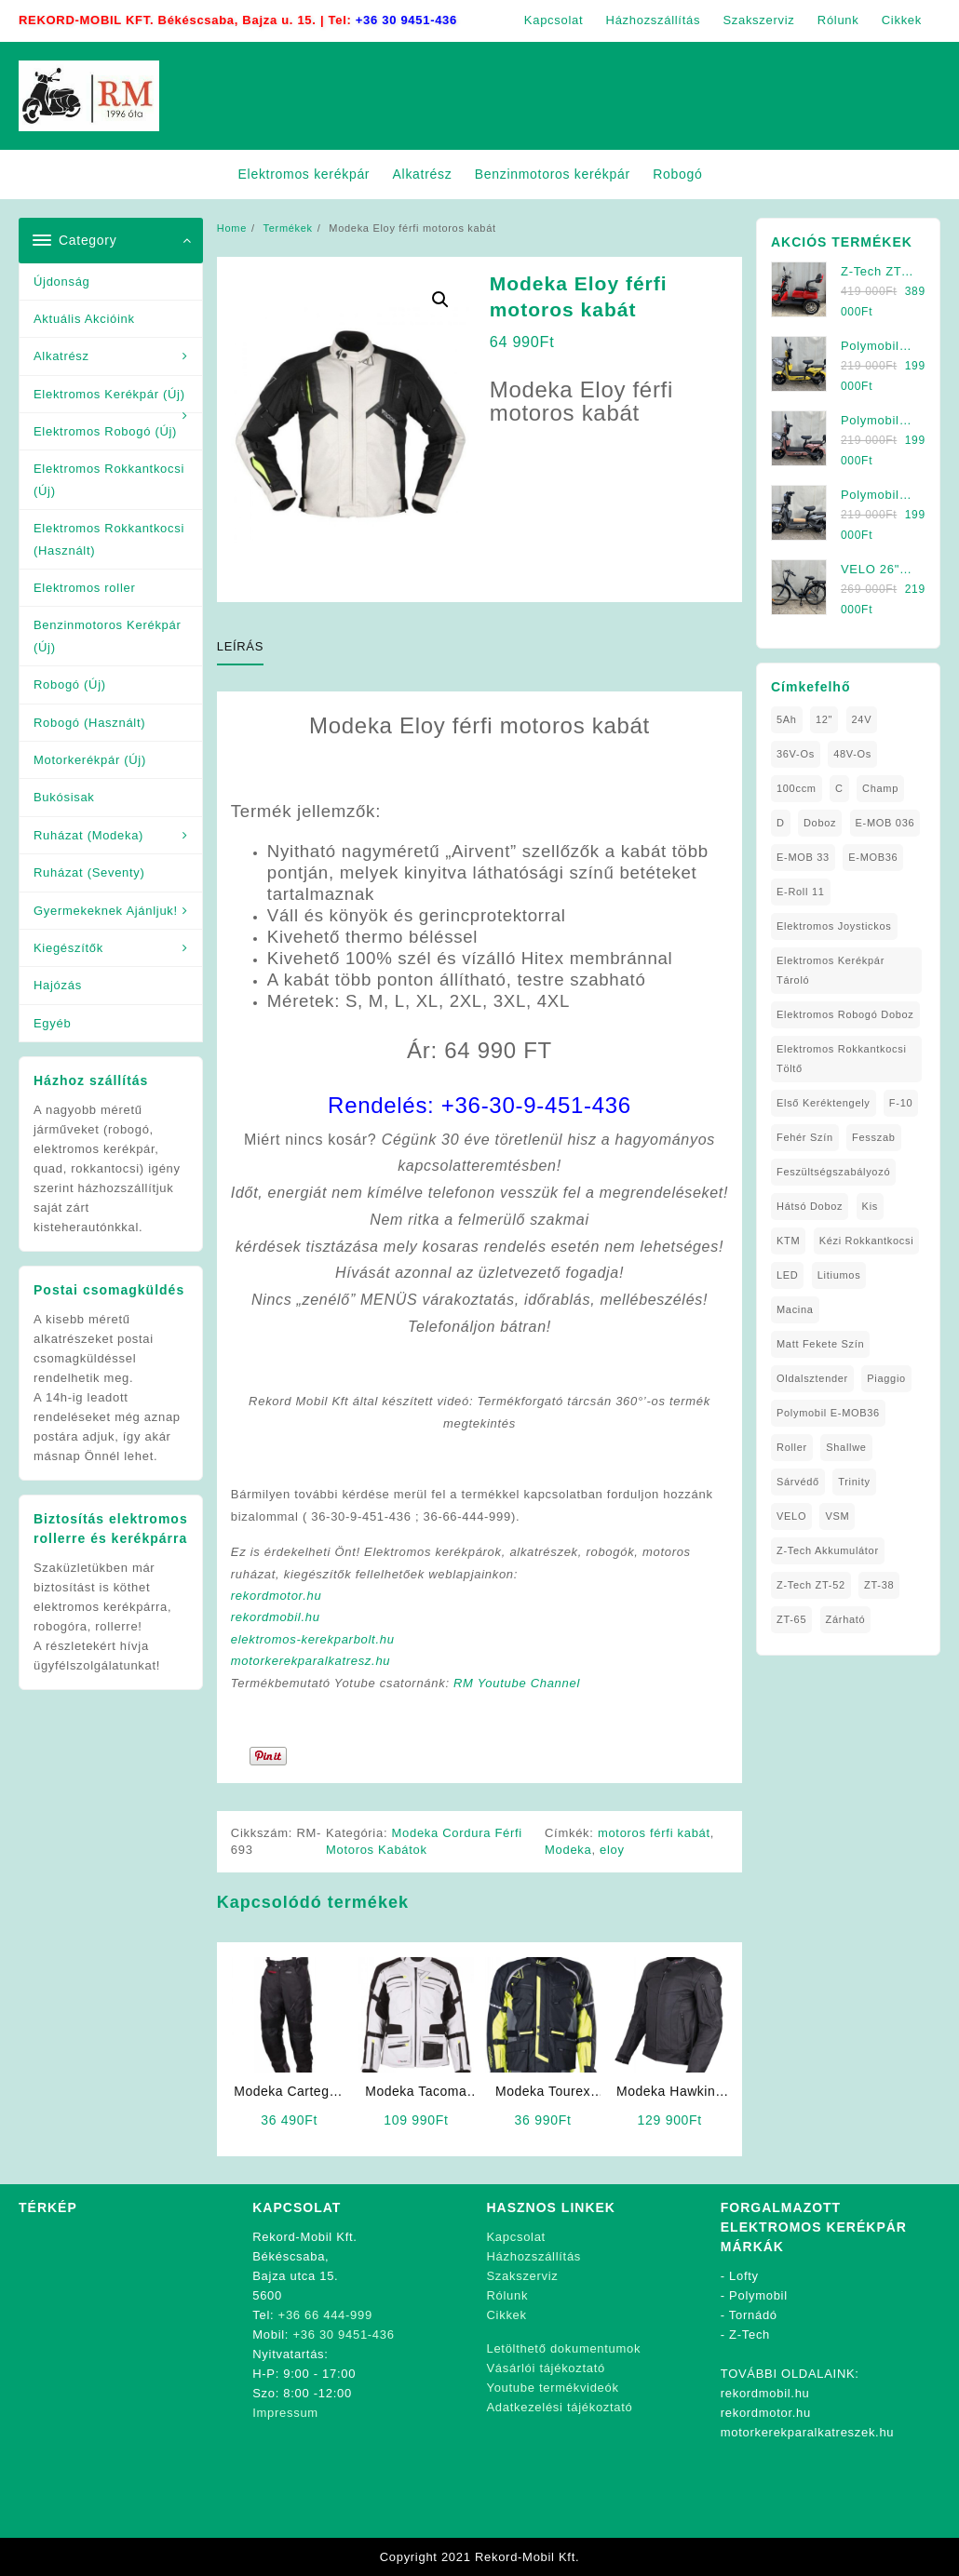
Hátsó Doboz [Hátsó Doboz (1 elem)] (810, 1206)
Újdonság (62, 281)
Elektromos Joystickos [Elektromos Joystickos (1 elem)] (834, 926)
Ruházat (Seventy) (89, 872)
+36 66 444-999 (325, 2315)
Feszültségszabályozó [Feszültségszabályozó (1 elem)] (833, 1171)
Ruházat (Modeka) (88, 835)
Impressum (285, 2413)
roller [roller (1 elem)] (792, 1447)
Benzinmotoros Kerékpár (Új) (107, 635)
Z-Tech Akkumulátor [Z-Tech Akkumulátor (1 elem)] (828, 1550)
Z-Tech (749, 2334)
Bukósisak (64, 797)
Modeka (568, 1850)
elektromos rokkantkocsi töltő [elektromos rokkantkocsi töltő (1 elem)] (842, 1058)
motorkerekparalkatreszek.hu (808, 2432)
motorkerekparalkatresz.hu (310, 1661)
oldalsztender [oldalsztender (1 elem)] (812, 1378)
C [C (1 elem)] (839, 788)
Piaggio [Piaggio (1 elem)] (886, 1378)
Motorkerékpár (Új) (90, 760)
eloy (612, 1850)
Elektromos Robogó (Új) (105, 431)
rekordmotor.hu (276, 1596)
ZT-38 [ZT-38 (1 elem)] (879, 1584)
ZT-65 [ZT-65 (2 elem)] (791, 1619)
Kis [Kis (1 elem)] (870, 1206)
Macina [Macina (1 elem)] (795, 1309)
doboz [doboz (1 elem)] (820, 822)
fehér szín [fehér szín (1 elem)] (805, 1137)
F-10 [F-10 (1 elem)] (900, 1102)
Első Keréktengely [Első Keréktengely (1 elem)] (824, 1102)
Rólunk (508, 2295)
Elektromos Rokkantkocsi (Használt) (109, 539)
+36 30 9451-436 (406, 20)
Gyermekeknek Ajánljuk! (106, 911)
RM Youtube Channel (516, 1683)
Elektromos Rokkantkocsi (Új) (109, 479)
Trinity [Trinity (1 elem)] (854, 1481)
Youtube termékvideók (553, 2388)
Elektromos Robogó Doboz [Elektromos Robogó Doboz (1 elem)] (845, 1014)
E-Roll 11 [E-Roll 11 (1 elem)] (801, 891)
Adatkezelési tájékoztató (560, 2407)
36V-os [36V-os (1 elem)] (796, 753)
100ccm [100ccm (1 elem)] (797, 788)
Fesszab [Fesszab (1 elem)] (873, 1137)
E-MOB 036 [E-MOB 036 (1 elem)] (885, 822)
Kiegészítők (68, 948)
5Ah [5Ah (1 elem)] (787, 719)
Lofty (744, 2276)
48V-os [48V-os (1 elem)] (852, 753)
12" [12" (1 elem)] (824, 719)
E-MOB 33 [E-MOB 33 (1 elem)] (803, 857)
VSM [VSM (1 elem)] (837, 1516)
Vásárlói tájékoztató (546, 2368)
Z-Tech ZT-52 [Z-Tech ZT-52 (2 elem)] (811, 1584)
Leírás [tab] (240, 646)
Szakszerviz (523, 2276)
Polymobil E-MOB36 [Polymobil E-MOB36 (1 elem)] (828, 1412)
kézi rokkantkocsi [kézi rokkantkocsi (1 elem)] (866, 1240)
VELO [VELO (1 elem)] (791, 1516)
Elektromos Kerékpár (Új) (109, 394)
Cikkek (507, 2315)
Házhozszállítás (534, 2256)
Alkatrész (61, 356)
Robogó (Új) (70, 684)
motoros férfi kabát (654, 1833)
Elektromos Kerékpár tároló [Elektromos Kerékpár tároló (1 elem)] (831, 970)
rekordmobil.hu (275, 1617)
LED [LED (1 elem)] (788, 1275)
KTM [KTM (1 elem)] (788, 1240)
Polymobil (758, 2295)
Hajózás (58, 985)
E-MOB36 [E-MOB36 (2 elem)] (873, 857)
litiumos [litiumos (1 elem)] (839, 1275)
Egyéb (52, 1023)
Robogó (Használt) (89, 723)
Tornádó (753, 2315)
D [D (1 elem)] (781, 822)
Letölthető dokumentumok (564, 2348)
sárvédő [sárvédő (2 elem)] (798, 1481)
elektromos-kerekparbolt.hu (313, 1639)
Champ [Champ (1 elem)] (880, 788)
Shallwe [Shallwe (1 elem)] (846, 1447)
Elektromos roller (84, 588)
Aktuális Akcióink (84, 319)
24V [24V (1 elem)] (862, 719)
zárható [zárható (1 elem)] (846, 1619)
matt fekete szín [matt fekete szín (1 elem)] (820, 1343)
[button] (440, 299)
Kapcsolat (516, 2237)
